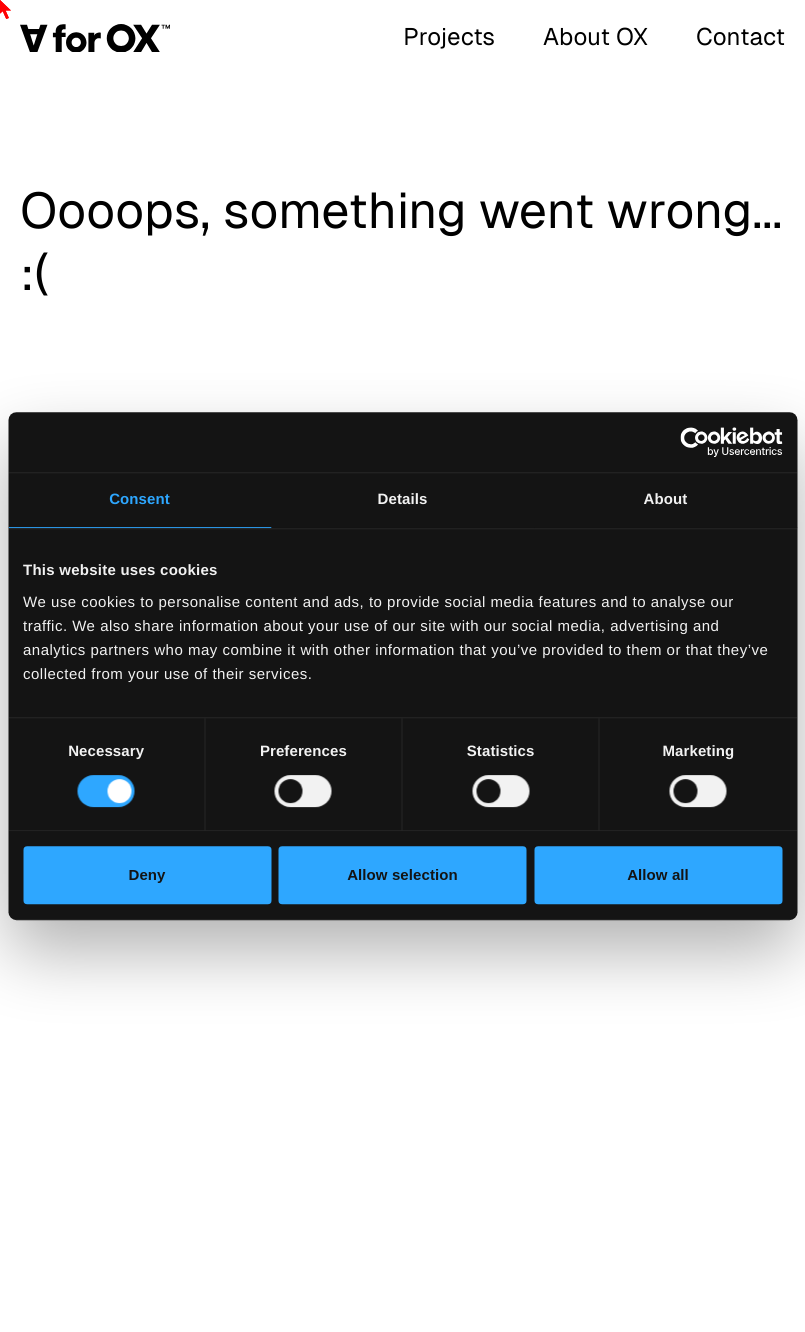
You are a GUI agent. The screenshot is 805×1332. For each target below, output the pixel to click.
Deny (146, 874)
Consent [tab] (139, 499)
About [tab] (666, 499)
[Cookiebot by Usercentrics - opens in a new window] (694, 442)
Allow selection (402, 874)
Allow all (658, 874)
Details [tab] (403, 499)
